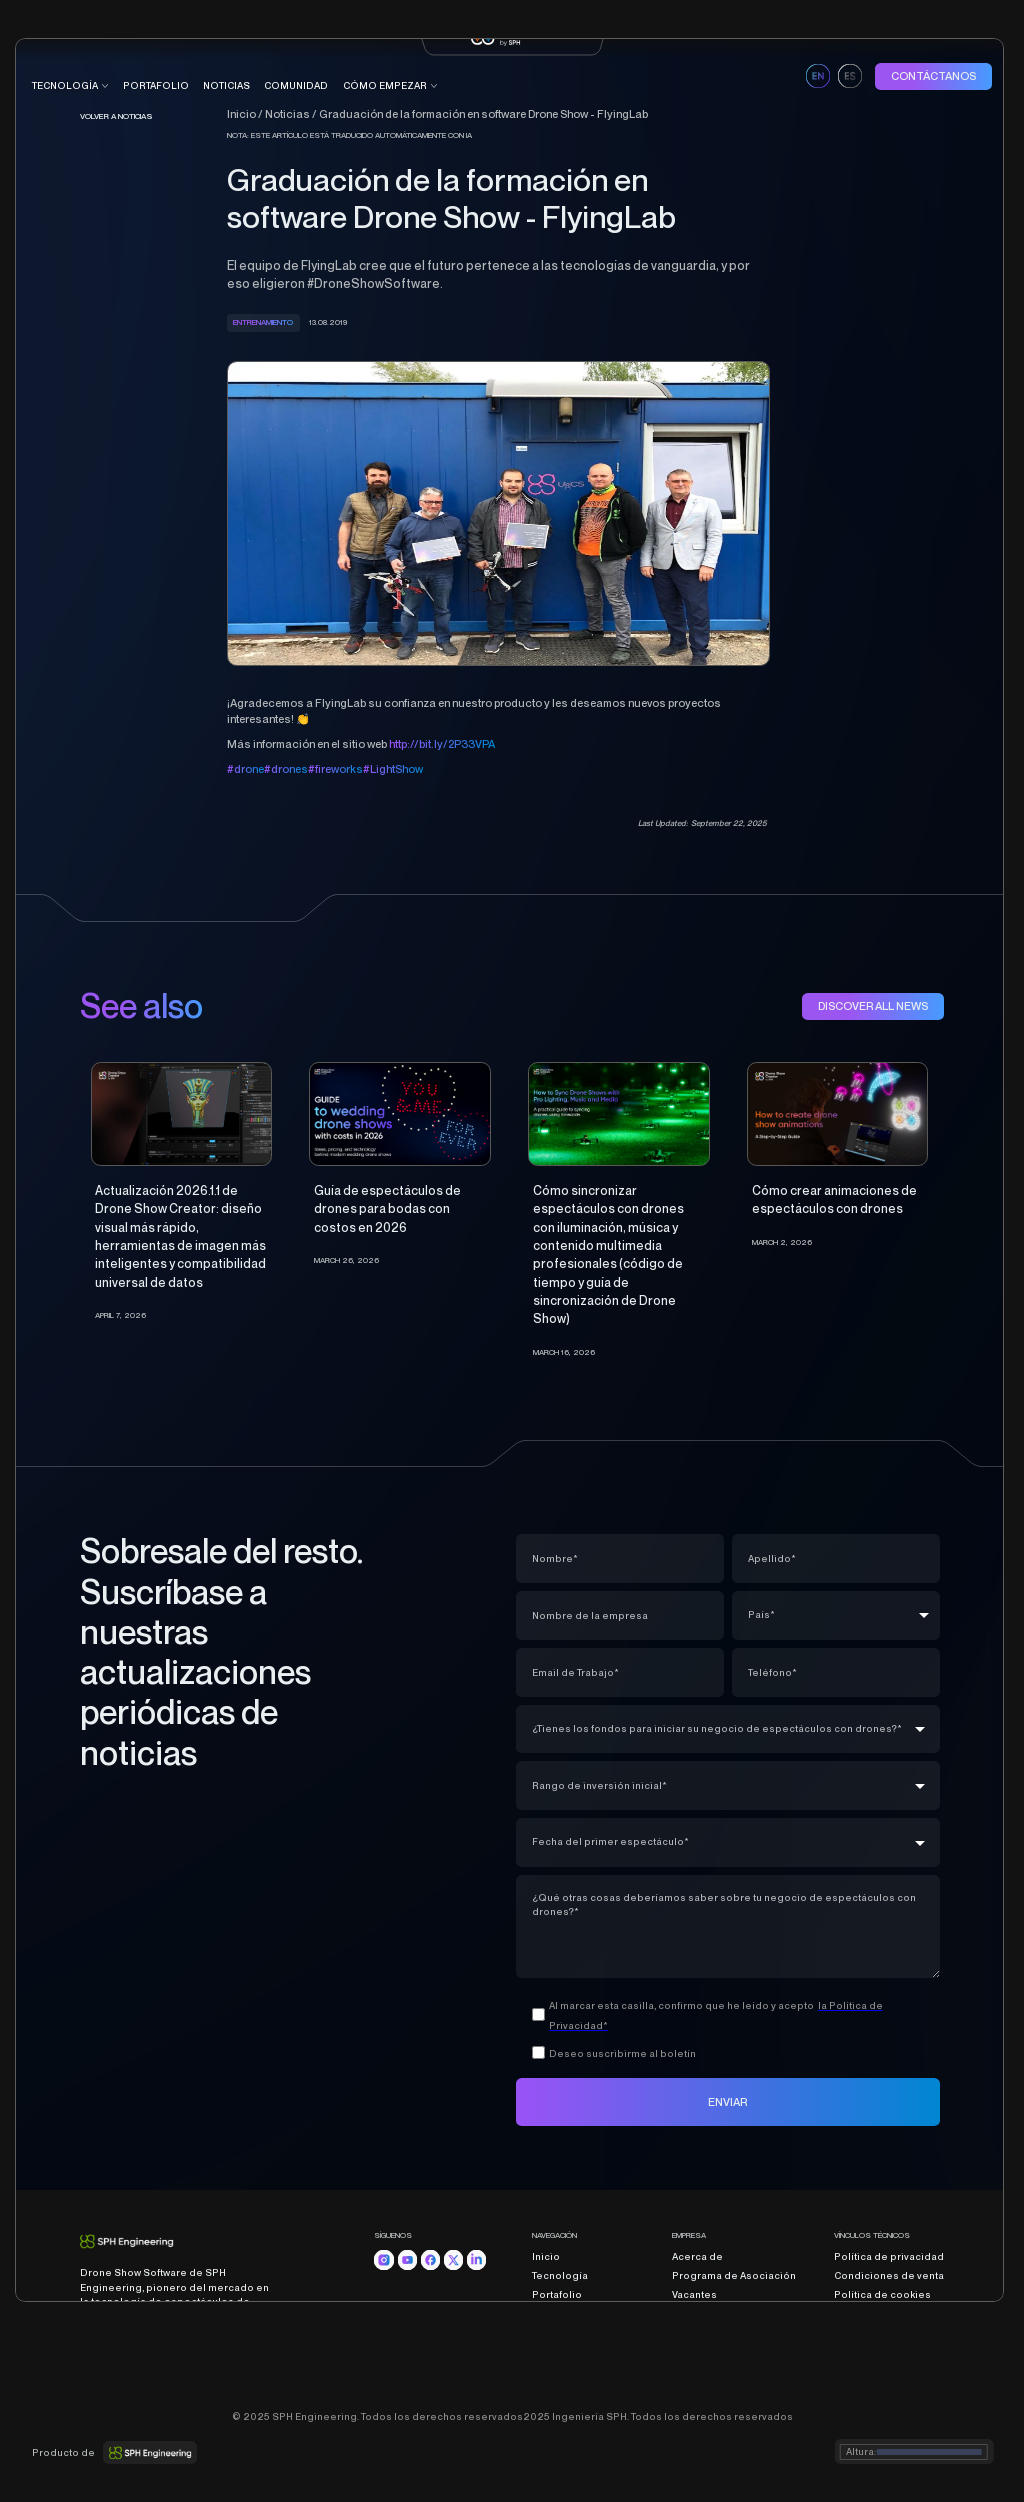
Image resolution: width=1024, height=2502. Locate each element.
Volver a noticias (116, 116)
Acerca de (697, 2256)
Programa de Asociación (734, 2275)
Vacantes (694, 2294)
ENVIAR (727, 2102)
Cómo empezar (571, 2350)
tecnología (65, 85)
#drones (286, 769)
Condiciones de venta (889, 2275)
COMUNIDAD (296, 85)
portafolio (156, 85)
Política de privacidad (889, 2256)
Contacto (694, 2313)
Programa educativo (583, 2369)
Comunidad (561, 2332)
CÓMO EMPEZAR (385, 85)
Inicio (546, 2256)
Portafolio (557, 2294)
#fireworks (335, 769)
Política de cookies (882, 2294)
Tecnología (560, 2275)
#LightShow (393, 769)
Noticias (226, 85)
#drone (245, 769)
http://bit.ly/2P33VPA (442, 744)
